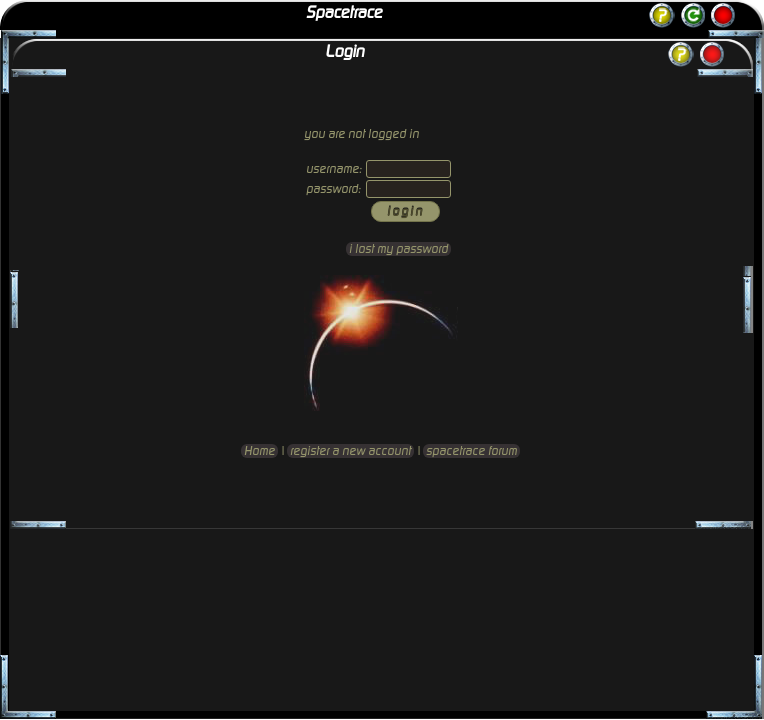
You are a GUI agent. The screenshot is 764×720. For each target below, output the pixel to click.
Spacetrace (344, 13)
